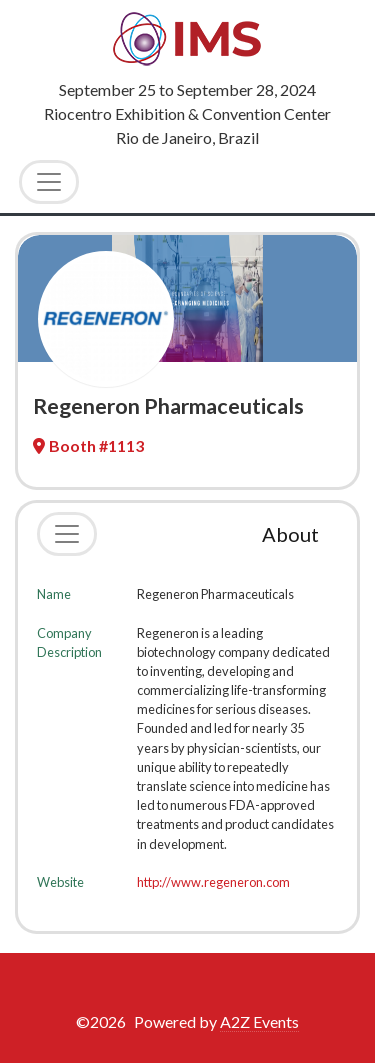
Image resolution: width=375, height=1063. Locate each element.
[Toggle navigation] (67, 534)
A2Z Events (259, 1021)
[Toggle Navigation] (49, 182)
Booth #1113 (88, 445)
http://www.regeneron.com (213, 882)
